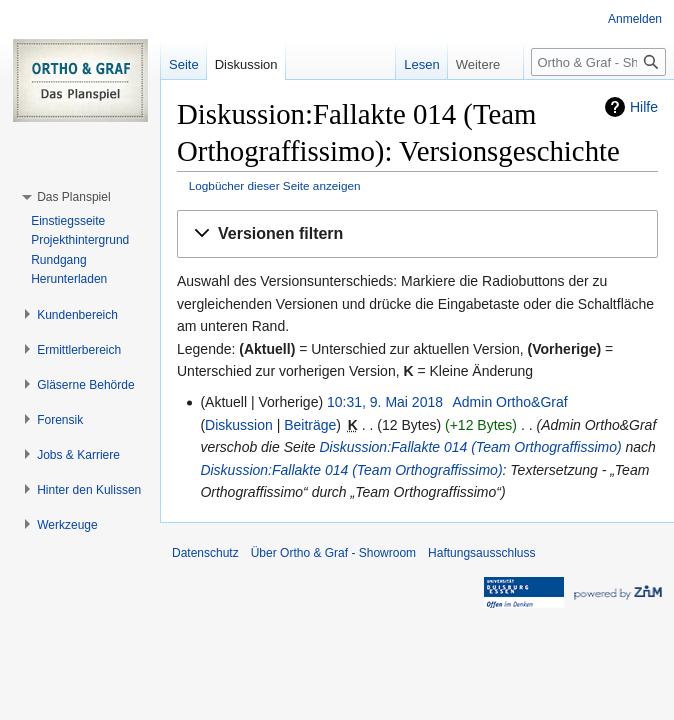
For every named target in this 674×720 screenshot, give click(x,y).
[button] (417, 234)
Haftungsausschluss (481, 553)
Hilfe (644, 107)
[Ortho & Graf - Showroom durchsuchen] (598, 62)
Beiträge (310, 425)
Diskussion (239, 425)
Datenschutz (205, 553)
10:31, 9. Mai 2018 (385, 402)
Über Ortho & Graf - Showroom (333, 553)
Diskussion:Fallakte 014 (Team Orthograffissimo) (470, 447)
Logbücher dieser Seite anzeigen (275, 185)
